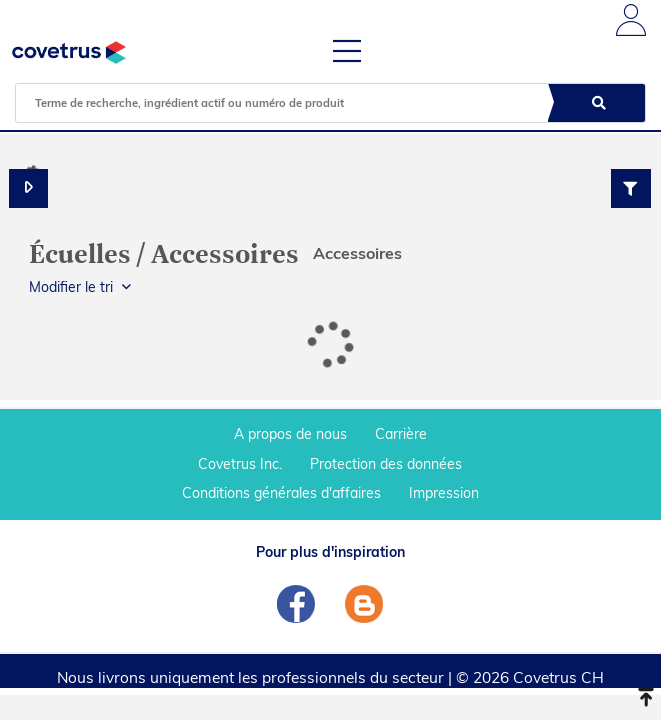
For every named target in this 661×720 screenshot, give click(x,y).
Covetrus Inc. (240, 464)
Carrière (401, 434)
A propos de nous (290, 434)
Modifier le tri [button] (71, 287)
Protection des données (386, 464)
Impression (444, 493)
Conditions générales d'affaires (281, 493)
